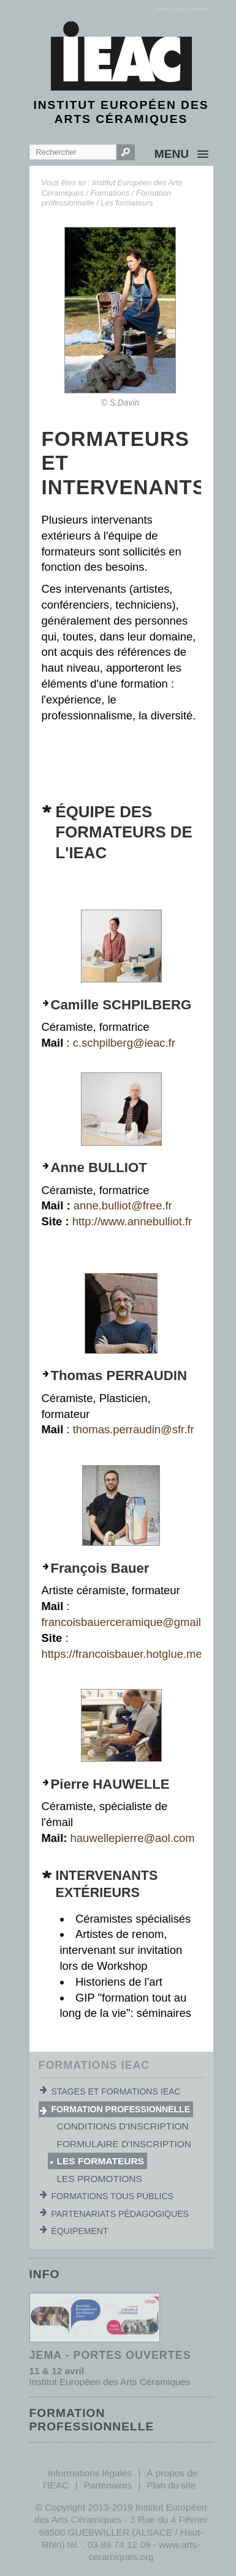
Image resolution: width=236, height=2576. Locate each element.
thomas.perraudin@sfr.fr (135, 1429)
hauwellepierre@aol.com (132, 1838)
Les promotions (99, 2178)
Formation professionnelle (121, 2109)
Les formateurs (127, 202)
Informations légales (90, 2473)
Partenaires (108, 2485)
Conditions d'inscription (123, 2126)
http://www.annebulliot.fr (132, 1221)
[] (182, 9)
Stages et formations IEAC (116, 2091)
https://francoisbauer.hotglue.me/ (123, 1653)
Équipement (79, 2231)
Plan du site (171, 2485)
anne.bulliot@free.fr (123, 1205)
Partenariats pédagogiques (120, 2214)
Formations (109, 193)
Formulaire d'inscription (124, 2144)
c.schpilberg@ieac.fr (124, 1042)
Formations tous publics (112, 2196)
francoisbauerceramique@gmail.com (134, 1622)
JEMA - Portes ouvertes (110, 2355)
